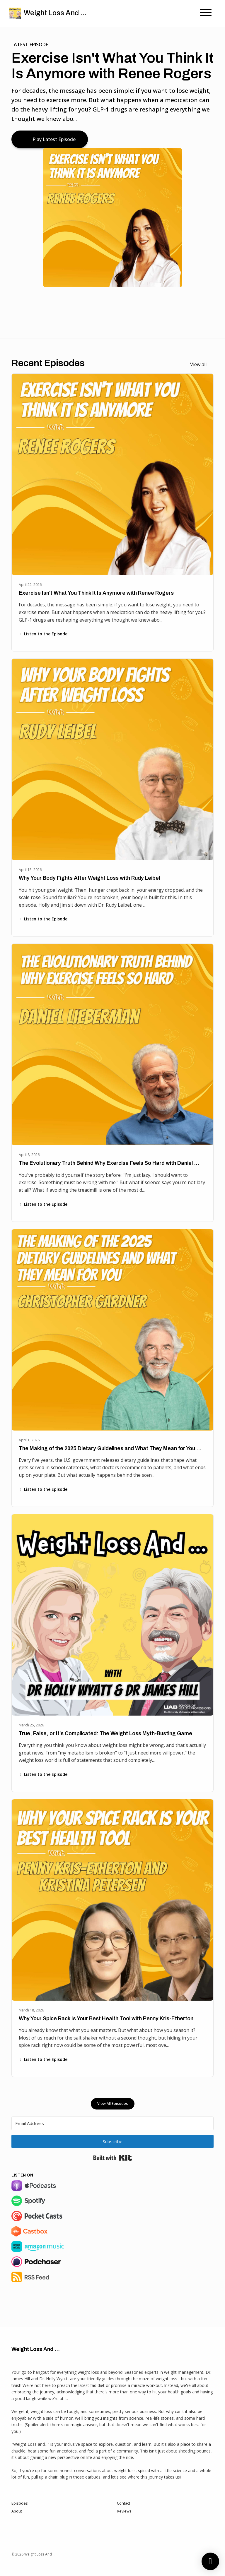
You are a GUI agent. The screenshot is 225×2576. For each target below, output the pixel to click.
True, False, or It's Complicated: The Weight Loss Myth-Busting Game (105, 1733)
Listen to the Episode (43, 634)
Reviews (124, 2511)
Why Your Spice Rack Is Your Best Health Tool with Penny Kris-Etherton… (109, 2018)
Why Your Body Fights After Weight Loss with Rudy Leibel (89, 878)
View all (202, 364)
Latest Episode (29, 44)
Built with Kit (112, 2158)
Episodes (19, 2503)
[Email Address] (112, 2123)
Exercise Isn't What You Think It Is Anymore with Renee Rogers (112, 65)
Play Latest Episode (50, 139)
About (16, 2511)
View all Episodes (112, 2103)
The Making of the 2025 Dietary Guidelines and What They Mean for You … (110, 1448)
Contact (123, 2503)
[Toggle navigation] (205, 13)
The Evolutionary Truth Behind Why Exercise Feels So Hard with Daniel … (109, 1163)
